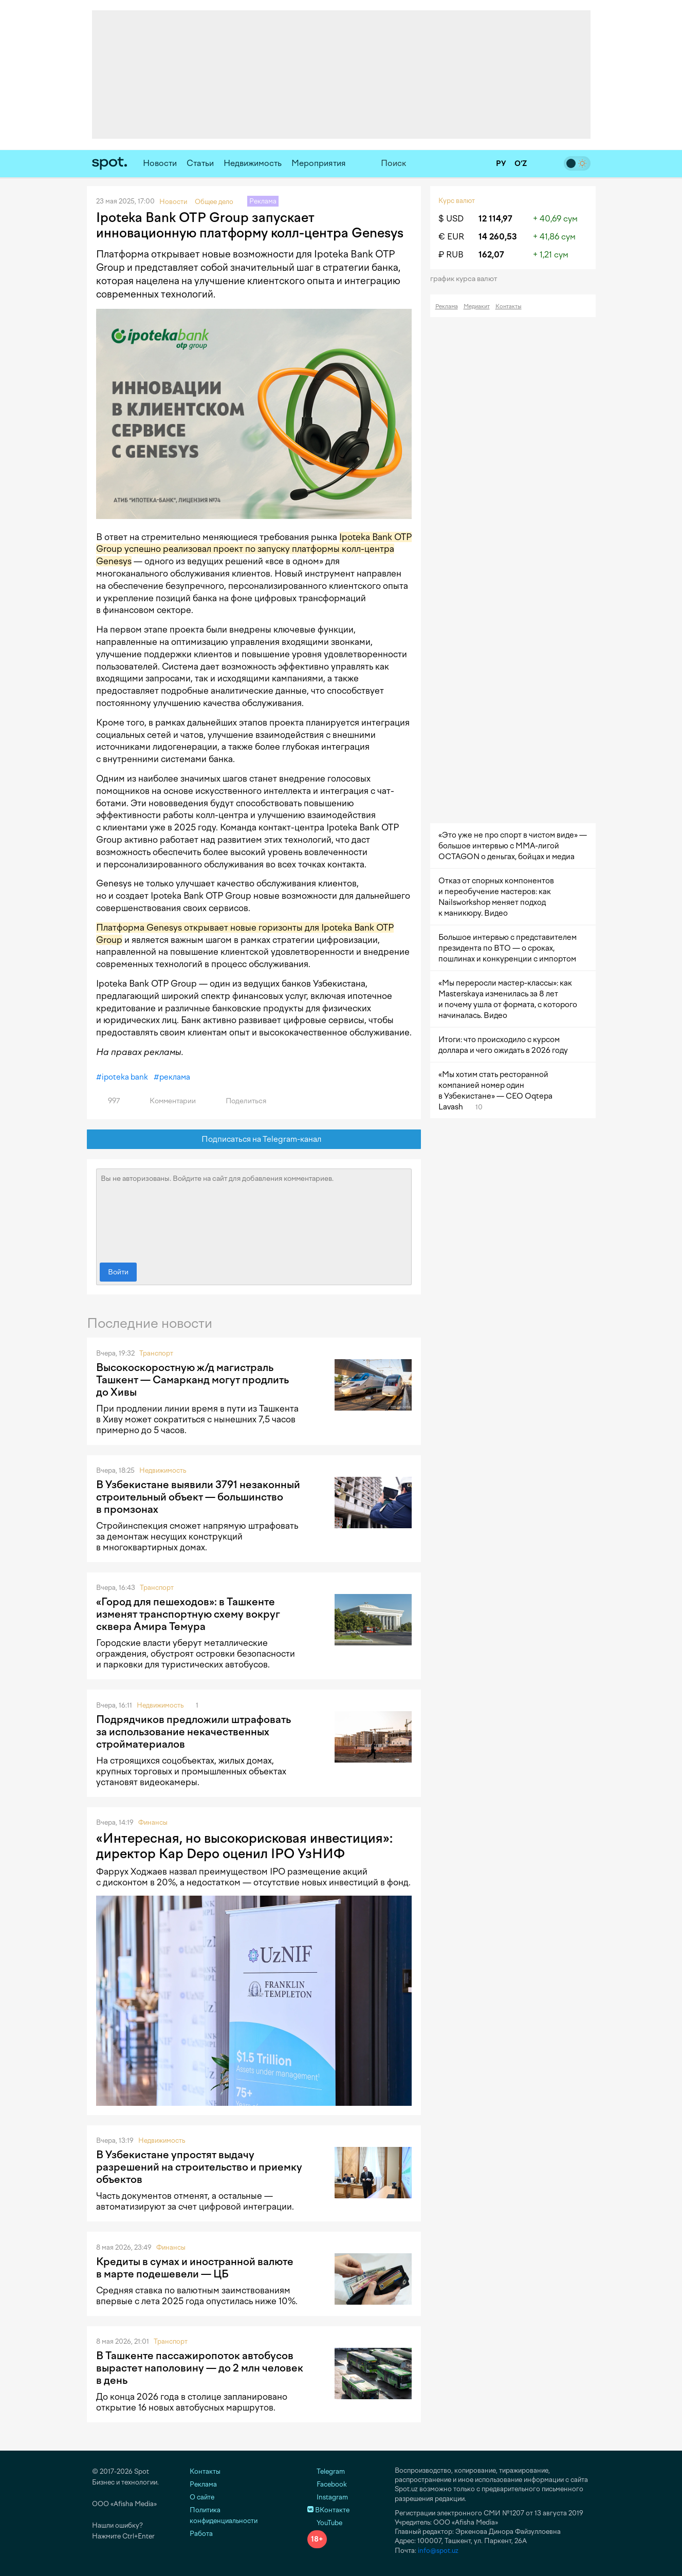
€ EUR (451, 237)
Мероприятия (318, 163)
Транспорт (156, 1353)
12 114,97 (495, 219)
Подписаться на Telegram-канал (253, 1139)
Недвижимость (253, 163)
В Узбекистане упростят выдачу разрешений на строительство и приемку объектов (199, 2166)
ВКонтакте (328, 2510)
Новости (160, 163)
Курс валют (456, 201)
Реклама (446, 306)
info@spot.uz (438, 2550)
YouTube (324, 2523)
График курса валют (467, 278)
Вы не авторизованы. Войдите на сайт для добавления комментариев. (254, 1213)
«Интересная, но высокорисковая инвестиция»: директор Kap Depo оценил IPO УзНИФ (244, 1845)
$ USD (451, 219)
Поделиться (240, 1101)
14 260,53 (497, 237)
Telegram (326, 2471)
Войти (118, 1272)
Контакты (508, 306)
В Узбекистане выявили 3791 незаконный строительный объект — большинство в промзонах (198, 1496)
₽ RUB (451, 255)
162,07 (491, 255)
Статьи (200, 163)
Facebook (327, 2484)
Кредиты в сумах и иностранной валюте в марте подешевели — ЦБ (194, 2267)
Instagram (327, 2497)
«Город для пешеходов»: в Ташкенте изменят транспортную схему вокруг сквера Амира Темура (188, 1614)
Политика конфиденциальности (223, 2515)
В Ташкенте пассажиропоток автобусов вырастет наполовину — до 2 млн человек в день (199, 2367)
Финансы (153, 1822)
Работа (201, 2533)
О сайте (202, 2497)
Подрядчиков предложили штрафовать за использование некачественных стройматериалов (193, 1731)
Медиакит (477, 306)
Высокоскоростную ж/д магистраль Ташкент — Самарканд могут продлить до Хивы (192, 1379)
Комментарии (167, 1101)
